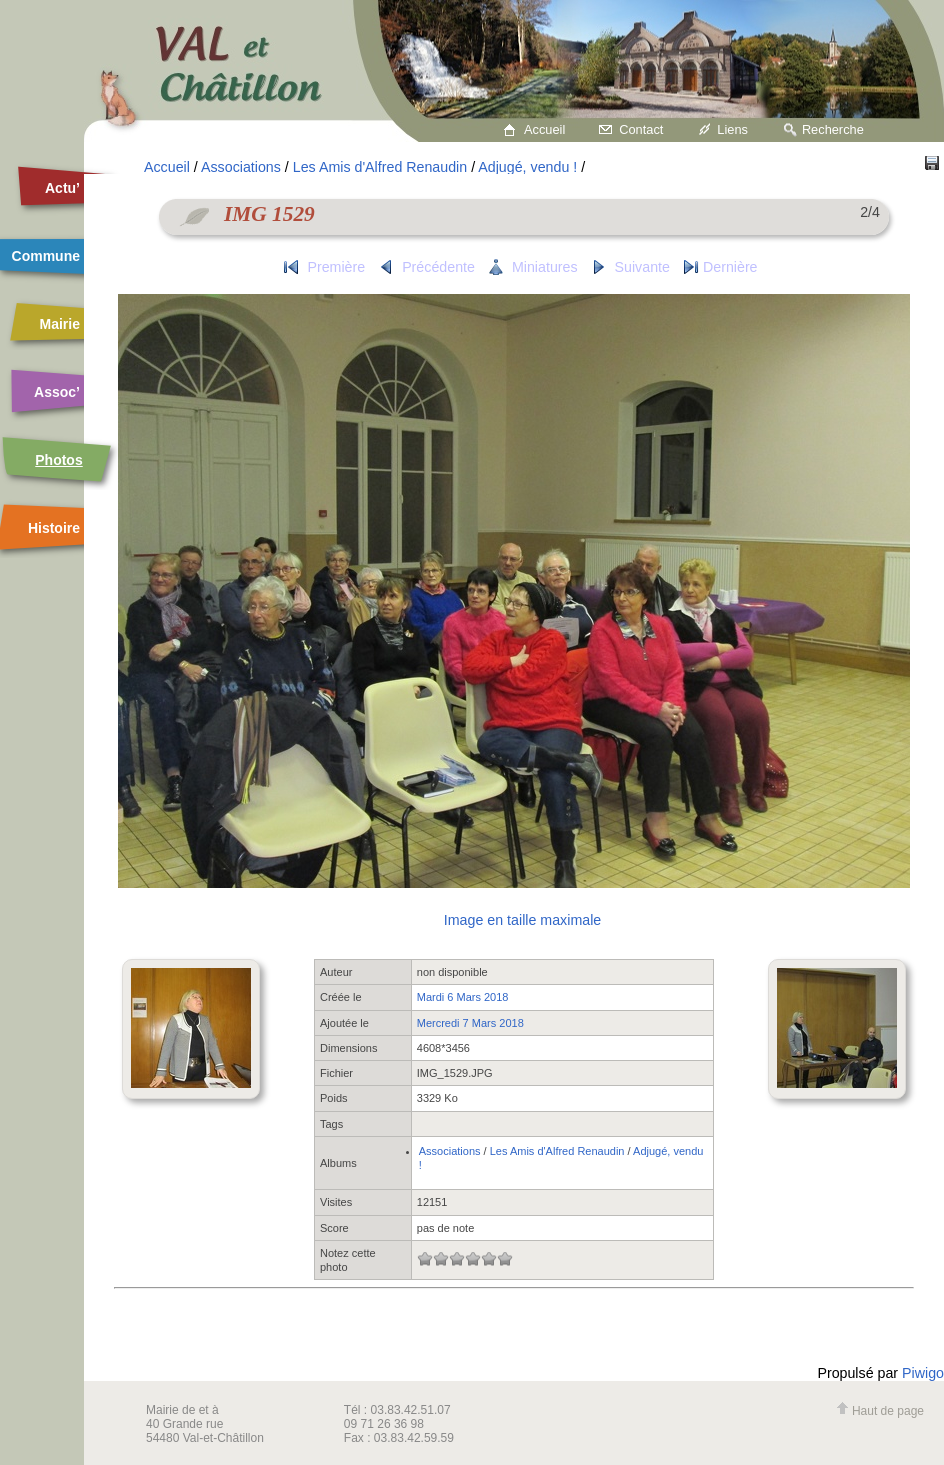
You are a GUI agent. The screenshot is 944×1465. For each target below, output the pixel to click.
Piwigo (923, 1373)
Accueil (544, 129)
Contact (641, 129)
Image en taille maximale (522, 920)
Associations (241, 167)
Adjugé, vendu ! (527, 167)
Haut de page (880, 1411)
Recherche (833, 129)
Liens (732, 129)
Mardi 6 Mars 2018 (463, 997)
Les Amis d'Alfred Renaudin (380, 167)
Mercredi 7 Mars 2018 (470, 1023)
